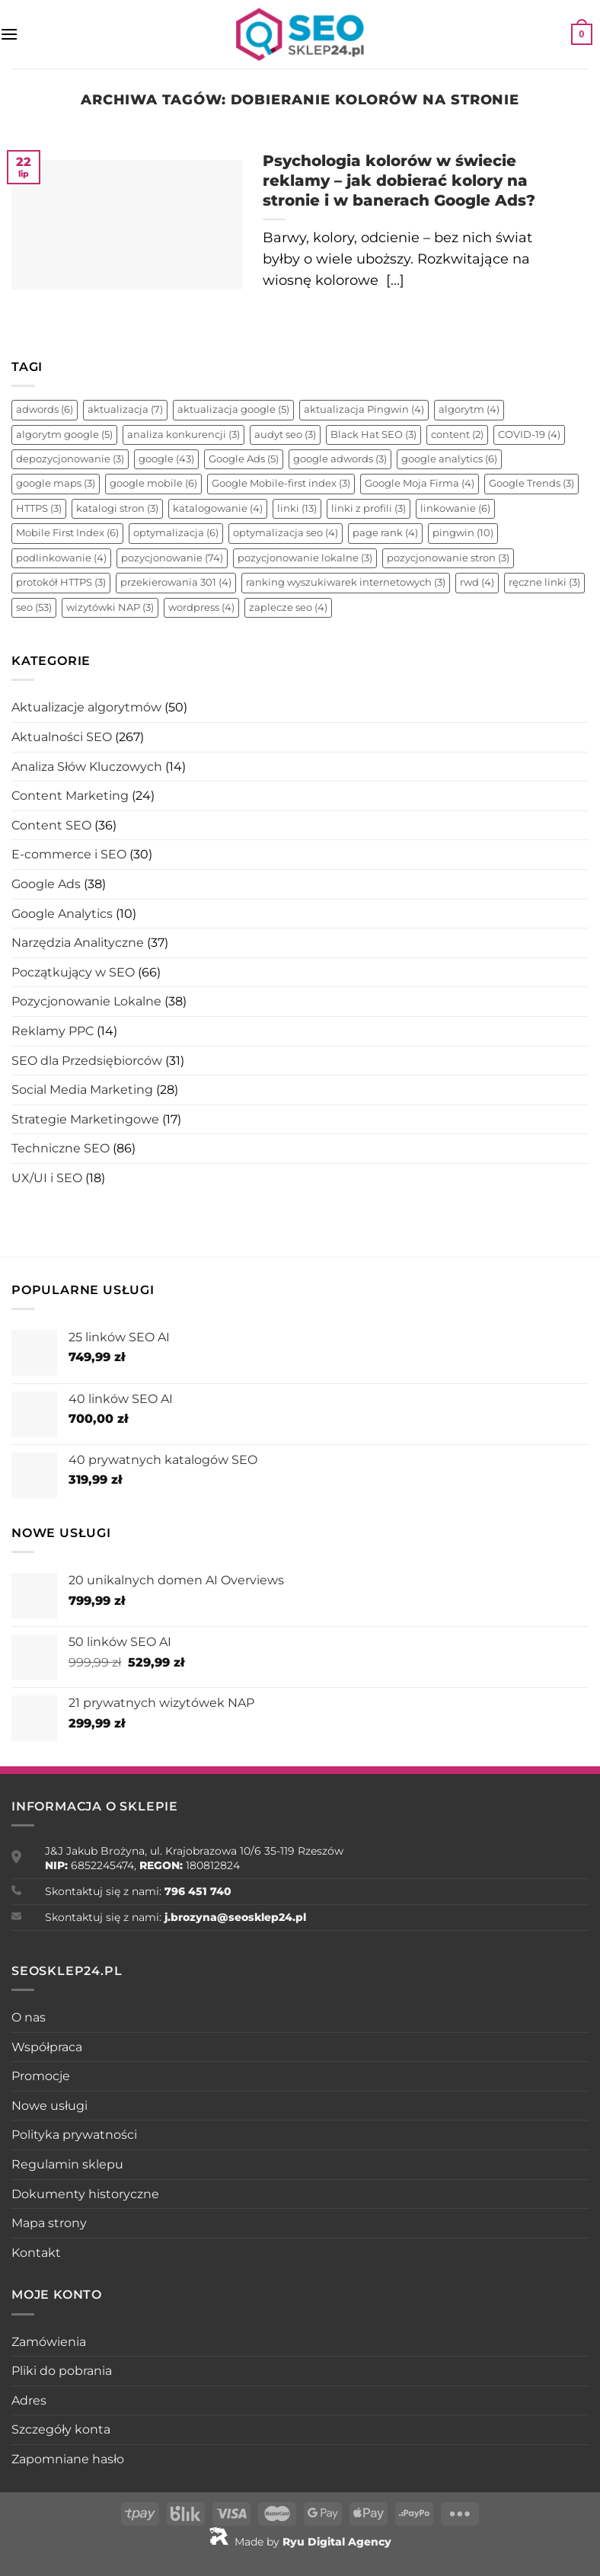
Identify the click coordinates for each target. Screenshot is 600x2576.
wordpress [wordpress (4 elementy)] (201, 607)
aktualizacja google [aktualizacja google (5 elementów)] (233, 409)
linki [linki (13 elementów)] (297, 508)
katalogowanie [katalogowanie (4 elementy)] (218, 508)
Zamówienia (48, 2342)
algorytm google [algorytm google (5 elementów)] (64, 434)
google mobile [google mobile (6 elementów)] (153, 483)
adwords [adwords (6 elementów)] (44, 409)
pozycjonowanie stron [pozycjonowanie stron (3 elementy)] (448, 558)
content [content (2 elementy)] (457, 434)
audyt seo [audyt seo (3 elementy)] (285, 434)
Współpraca (46, 2047)
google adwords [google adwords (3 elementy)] (340, 459)
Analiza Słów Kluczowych (86, 766)
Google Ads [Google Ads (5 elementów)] (244, 459)
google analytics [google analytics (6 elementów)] (449, 459)
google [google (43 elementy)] (166, 459)
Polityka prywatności (74, 2134)
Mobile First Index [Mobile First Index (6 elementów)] (67, 533)
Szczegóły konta (60, 2429)
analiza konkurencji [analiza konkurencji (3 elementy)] (183, 434)
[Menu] (9, 34)
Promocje (40, 2076)
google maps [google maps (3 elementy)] (55, 483)
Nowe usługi (49, 2105)
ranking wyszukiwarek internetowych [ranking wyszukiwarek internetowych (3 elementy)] (345, 582)
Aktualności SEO (61, 737)
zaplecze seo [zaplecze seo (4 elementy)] (288, 607)
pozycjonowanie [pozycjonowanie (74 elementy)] (172, 558)
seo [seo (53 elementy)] (34, 607)
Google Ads (46, 884)
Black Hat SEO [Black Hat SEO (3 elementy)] (373, 434)
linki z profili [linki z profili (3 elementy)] (368, 508)
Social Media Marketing (82, 1089)
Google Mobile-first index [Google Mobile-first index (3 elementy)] (281, 483)
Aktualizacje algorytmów (86, 707)
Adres (28, 2400)
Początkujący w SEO (73, 972)
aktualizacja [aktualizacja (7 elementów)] (125, 409)
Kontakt (36, 2252)
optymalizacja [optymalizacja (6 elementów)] (176, 533)
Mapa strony (49, 2223)
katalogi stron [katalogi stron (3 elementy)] (117, 508)
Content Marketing (70, 795)
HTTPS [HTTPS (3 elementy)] (39, 508)
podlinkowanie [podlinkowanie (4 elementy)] (61, 558)
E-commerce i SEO (68, 854)
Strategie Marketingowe (85, 1119)
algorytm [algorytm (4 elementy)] (469, 409)
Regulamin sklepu (67, 2164)
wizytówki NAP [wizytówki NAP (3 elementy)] (110, 607)
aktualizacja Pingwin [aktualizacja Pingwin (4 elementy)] (364, 409)
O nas (28, 2017)
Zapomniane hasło (67, 2459)
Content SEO (51, 825)
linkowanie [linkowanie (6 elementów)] (455, 508)
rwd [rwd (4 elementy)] (477, 582)
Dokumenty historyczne (85, 2194)
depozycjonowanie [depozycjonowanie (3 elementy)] (70, 459)
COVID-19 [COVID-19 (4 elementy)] (529, 434)
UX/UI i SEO (46, 1178)
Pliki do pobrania (61, 2370)
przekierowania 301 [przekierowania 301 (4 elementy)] (175, 582)
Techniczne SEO (60, 1148)
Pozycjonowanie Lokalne (86, 1001)
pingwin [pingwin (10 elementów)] (462, 533)
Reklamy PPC (52, 1031)
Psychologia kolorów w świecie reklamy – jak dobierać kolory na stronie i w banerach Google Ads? (399, 180)
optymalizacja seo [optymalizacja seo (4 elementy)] (285, 533)
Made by (300, 2542)
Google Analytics (62, 913)
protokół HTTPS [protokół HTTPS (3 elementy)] (61, 582)
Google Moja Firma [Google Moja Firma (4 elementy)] (419, 483)
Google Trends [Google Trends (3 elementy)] (531, 483)
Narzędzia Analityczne (77, 942)
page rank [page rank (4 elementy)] (385, 533)
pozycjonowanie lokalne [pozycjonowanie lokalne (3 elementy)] (305, 558)
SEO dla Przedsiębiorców (86, 1060)
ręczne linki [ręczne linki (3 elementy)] (544, 582)
